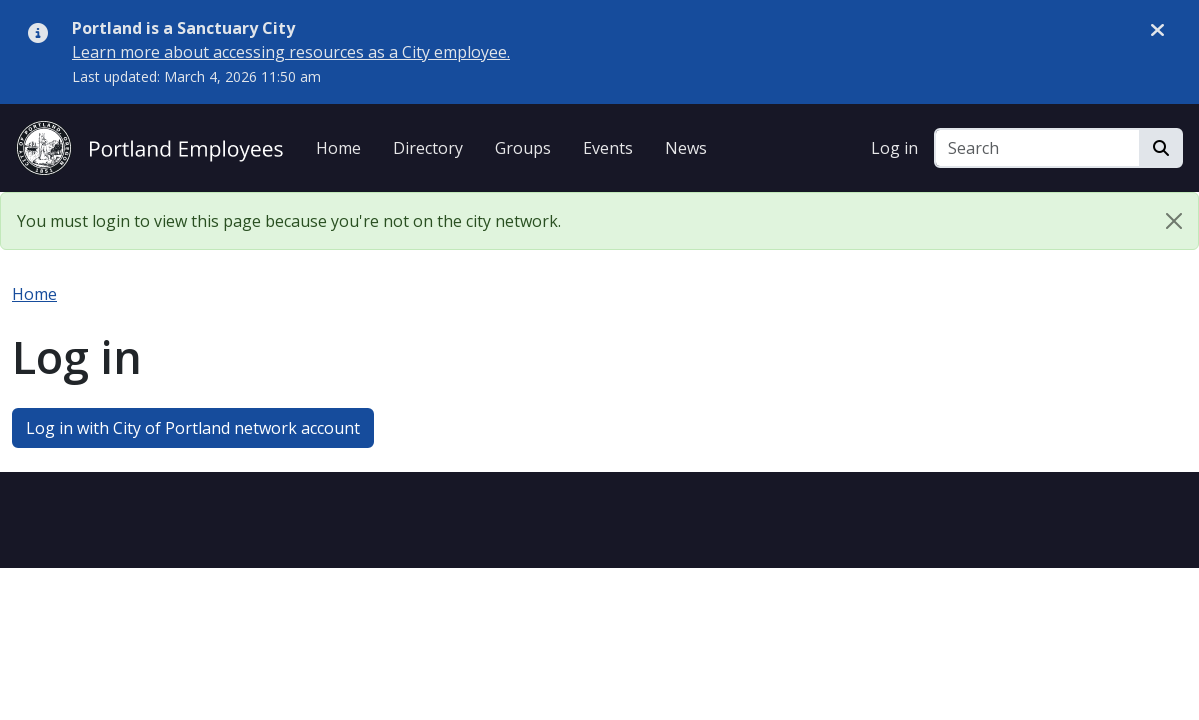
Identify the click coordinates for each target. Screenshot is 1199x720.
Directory (428, 148)
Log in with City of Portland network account (193, 428)
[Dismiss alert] (1157, 29)
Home (338, 148)
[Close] (1174, 221)
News (686, 148)
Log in (894, 148)
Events (608, 148)
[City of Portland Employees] (150, 145)
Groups (523, 148)
